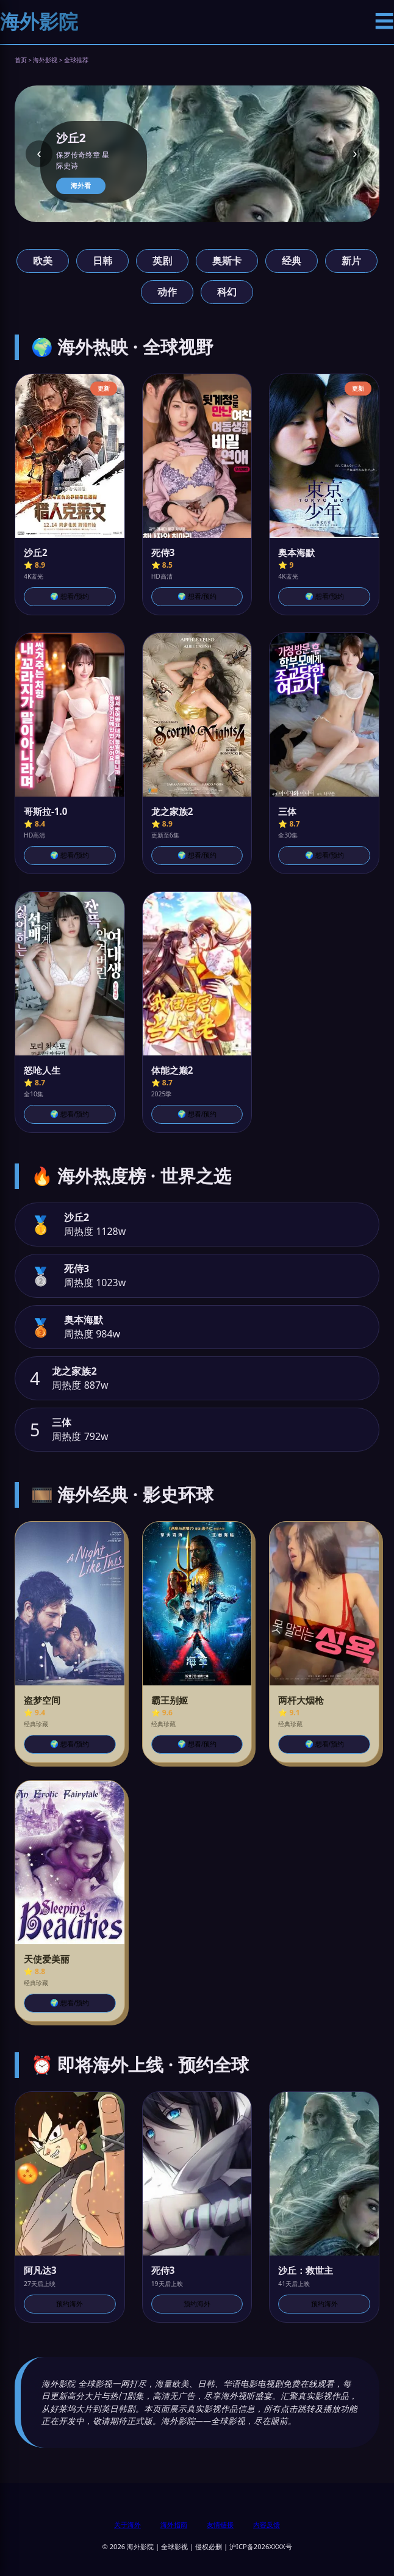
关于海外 (127, 2524)
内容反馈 (266, 2524)
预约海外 (69, 2303)
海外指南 (173, 2524)
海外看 (81, 185)
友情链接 (220, 2524)
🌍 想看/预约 (69, 596)
